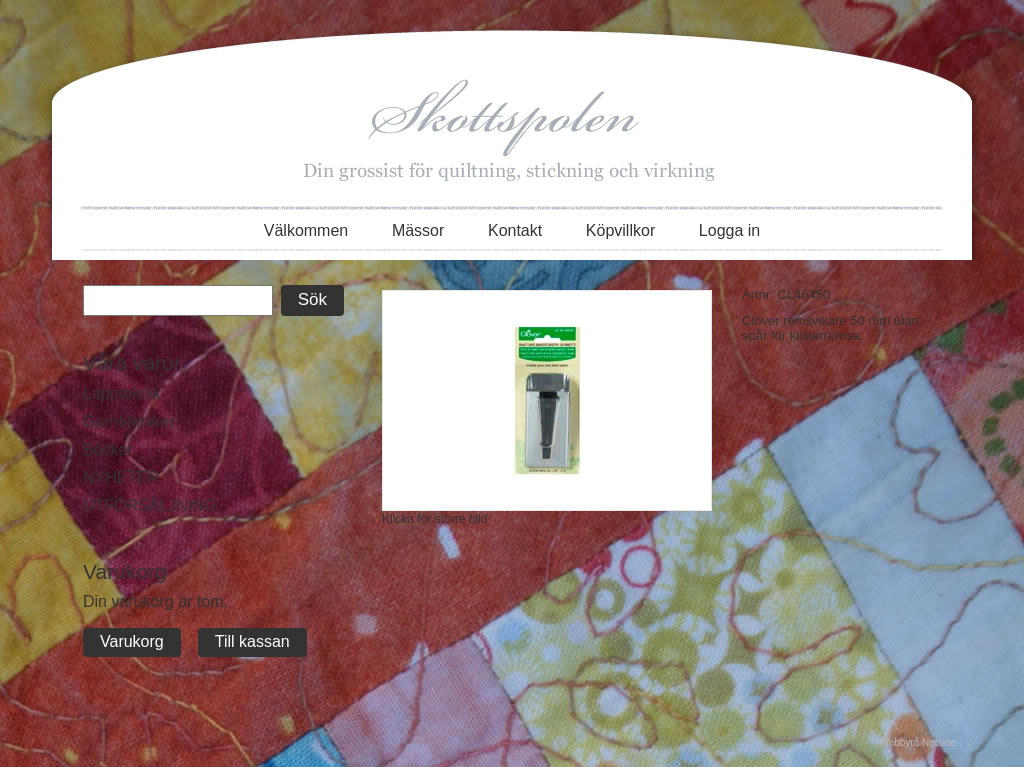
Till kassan (252, 641)
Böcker (108, 449)
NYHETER (121, 477)
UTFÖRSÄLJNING (149, 505)
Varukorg (132, 641)
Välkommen (306, 230)
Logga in (729, 230)
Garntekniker (129, 421)
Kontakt (515, 230)
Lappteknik (121, 393)
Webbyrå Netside (917, 742)
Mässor (418, 230)
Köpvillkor (620, 230)
